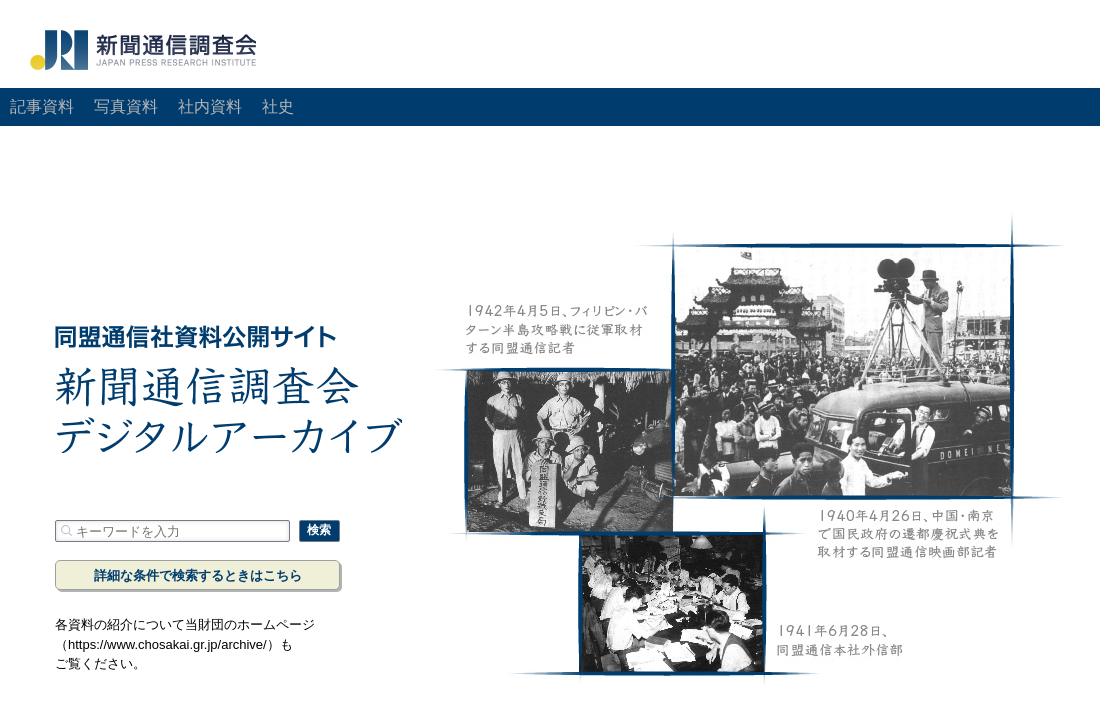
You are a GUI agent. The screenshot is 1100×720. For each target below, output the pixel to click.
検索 (319, 530)
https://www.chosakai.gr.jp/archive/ (167, 644)
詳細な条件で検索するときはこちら (198, 575)
